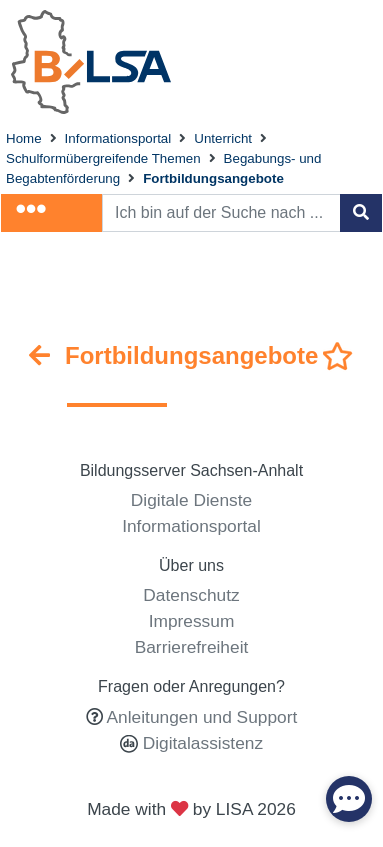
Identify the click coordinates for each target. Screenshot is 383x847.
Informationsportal (118, 138)
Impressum (192, 621)
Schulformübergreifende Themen (103, 158)
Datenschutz (191, 595)
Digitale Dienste (191, 500)
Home (24, 138)
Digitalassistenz (200, 743)
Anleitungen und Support (202, 717)
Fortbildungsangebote (213, 178)
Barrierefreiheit (192, 647)
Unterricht (223, 138)
